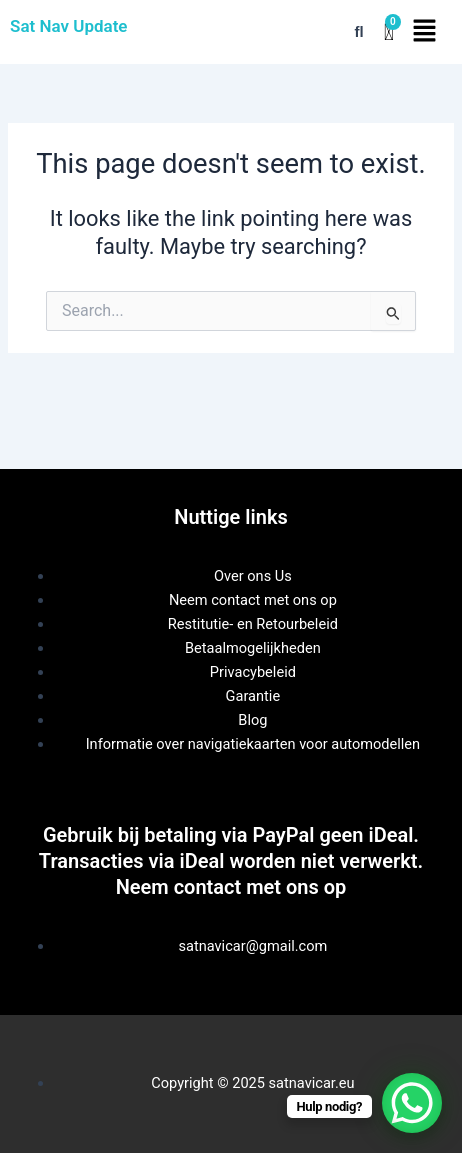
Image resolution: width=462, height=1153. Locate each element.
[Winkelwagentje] (389, 32)
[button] (424, 32)
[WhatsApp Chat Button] (412, 1103)
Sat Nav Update (69, 26)
